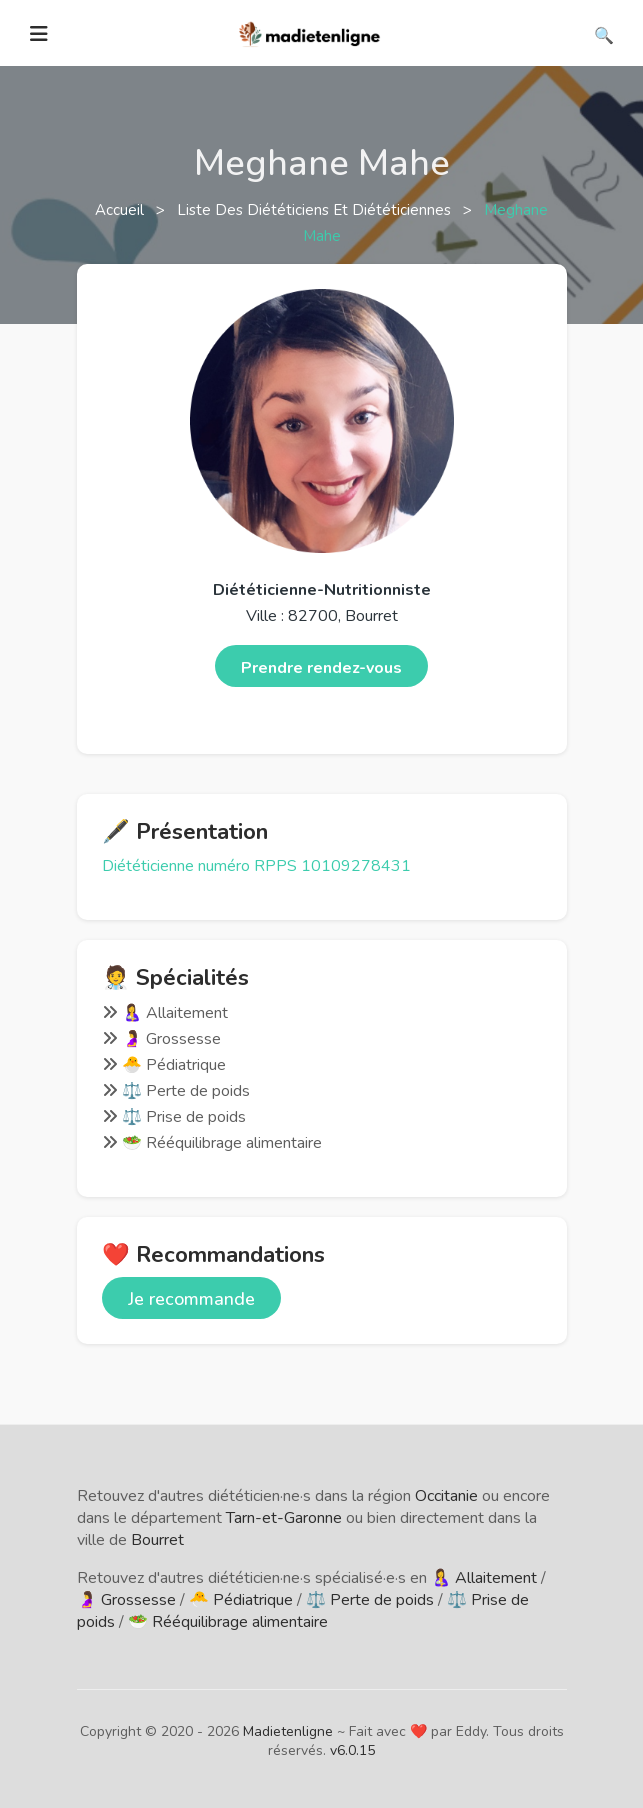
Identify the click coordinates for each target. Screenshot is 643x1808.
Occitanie (446, 1496)
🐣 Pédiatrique (241, 1600)
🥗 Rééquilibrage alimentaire (228, 1622)
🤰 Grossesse (126, 1600)
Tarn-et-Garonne (284, 1518)
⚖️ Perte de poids (370, 1600)
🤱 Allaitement (484, 1578)
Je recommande (191, 1299)
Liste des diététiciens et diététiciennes (316, 210)
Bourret (157, 1540)
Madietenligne (288, 1731)
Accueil (121, 210)
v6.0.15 (352, 1750)
